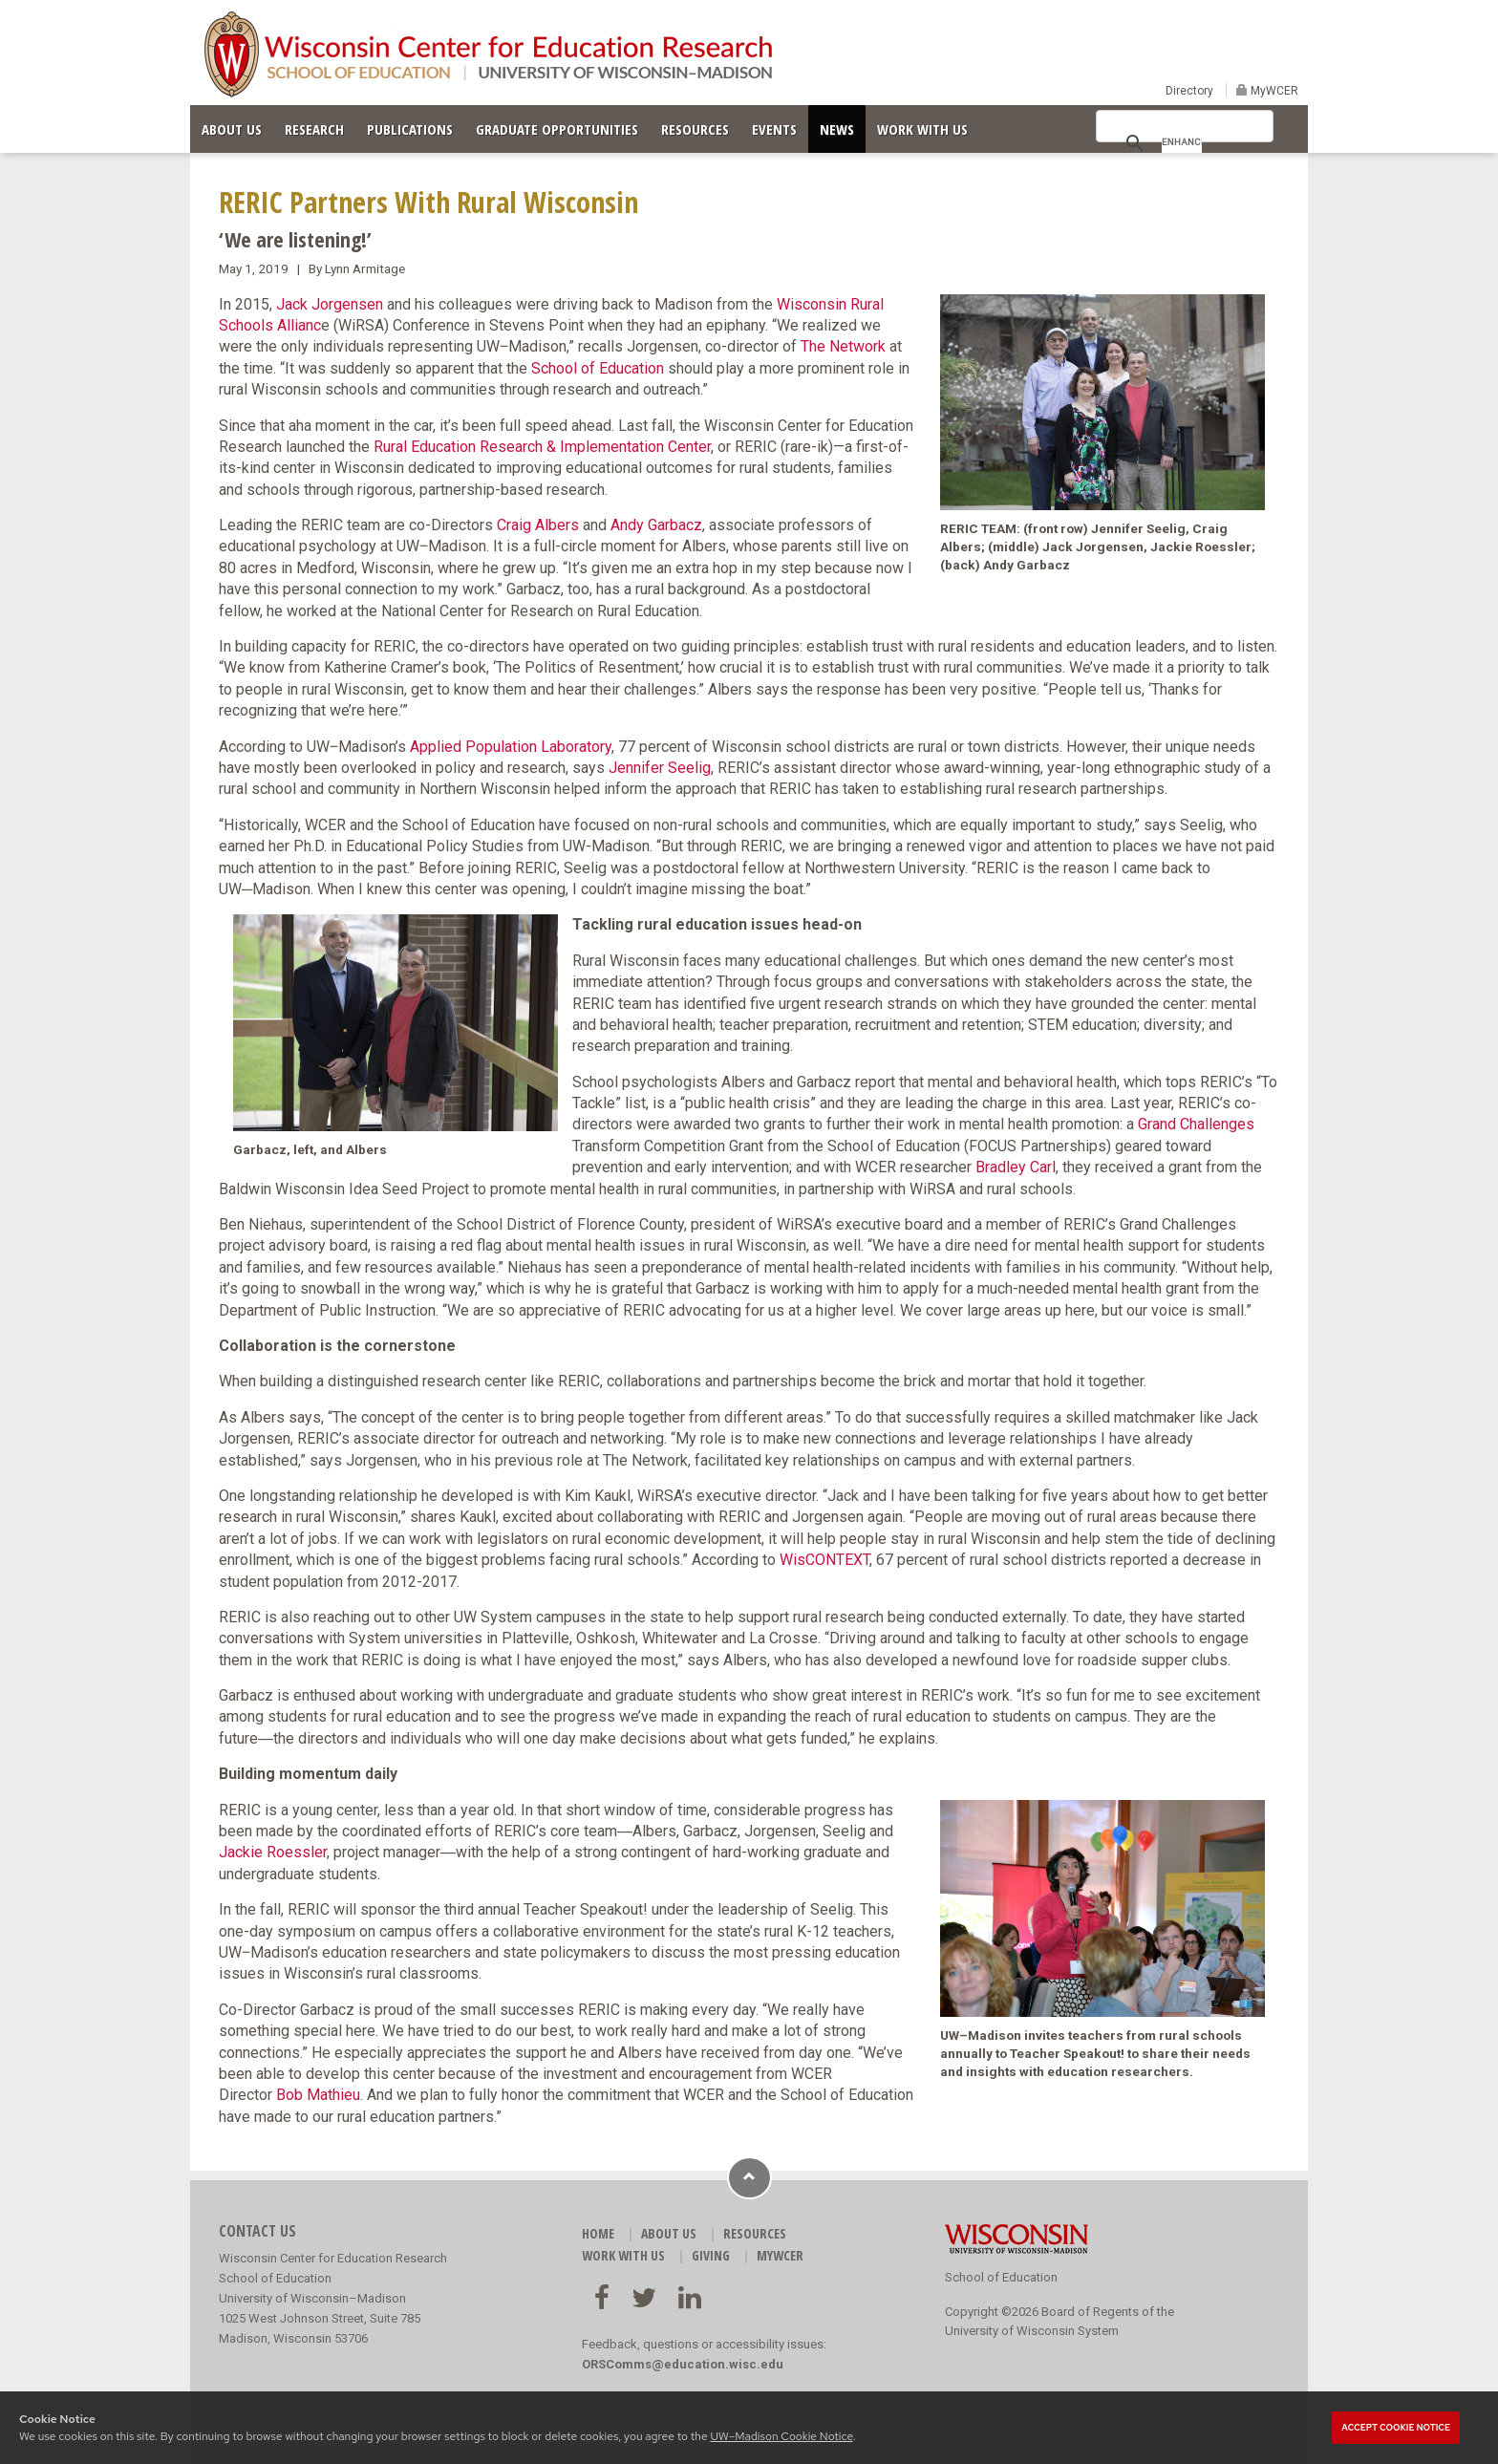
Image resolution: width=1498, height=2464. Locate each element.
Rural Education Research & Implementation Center (542, 447)
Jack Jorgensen (329, 304)
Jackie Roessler (273, 1852)
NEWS (837, 129)
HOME (598, 2233)
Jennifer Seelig (660, 768)
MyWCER (1273, 90)
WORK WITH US (922, 129)
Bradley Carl (1015, 1167)
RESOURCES (695, 129)
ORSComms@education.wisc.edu (682, 2364)
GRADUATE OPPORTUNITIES (557, 129)
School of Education (597, 368)
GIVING (711, 2255)
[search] (1182, 141)
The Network (843, 346)
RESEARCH (314, 129)
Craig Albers (538, 525)
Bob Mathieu (318, 2095)
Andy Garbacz (656, 525)
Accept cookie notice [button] (1395, 2427)
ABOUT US (232, 129)
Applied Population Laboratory (510, 747)
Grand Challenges (1196, 1124)
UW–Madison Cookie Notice (781, 2436)
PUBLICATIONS (410, 129)
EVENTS (774, 129)
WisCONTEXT (824, 1560)
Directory (1189, 90)
